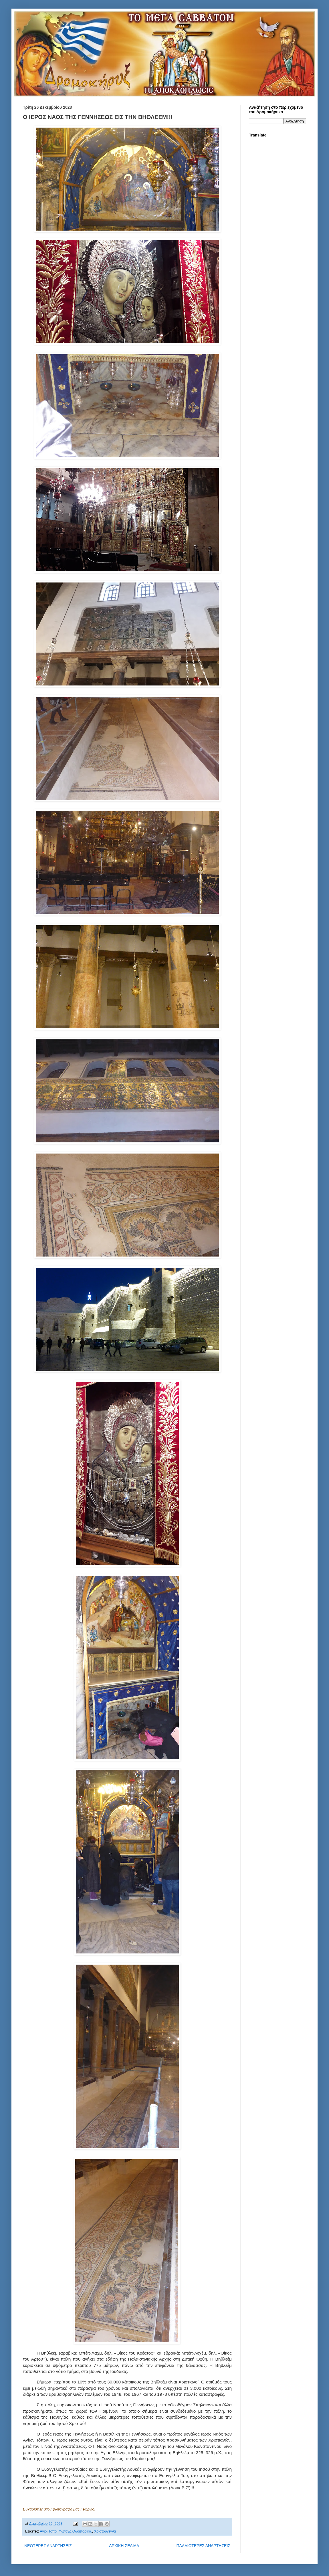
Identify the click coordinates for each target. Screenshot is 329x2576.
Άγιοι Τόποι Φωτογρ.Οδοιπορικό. (66, 2531)
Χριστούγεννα (105, 2531)
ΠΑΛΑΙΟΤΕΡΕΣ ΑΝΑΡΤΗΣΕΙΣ (203, 2545)
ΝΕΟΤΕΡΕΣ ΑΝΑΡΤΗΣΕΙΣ (48, 2545)
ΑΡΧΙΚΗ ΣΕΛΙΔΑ (124, 2545)
